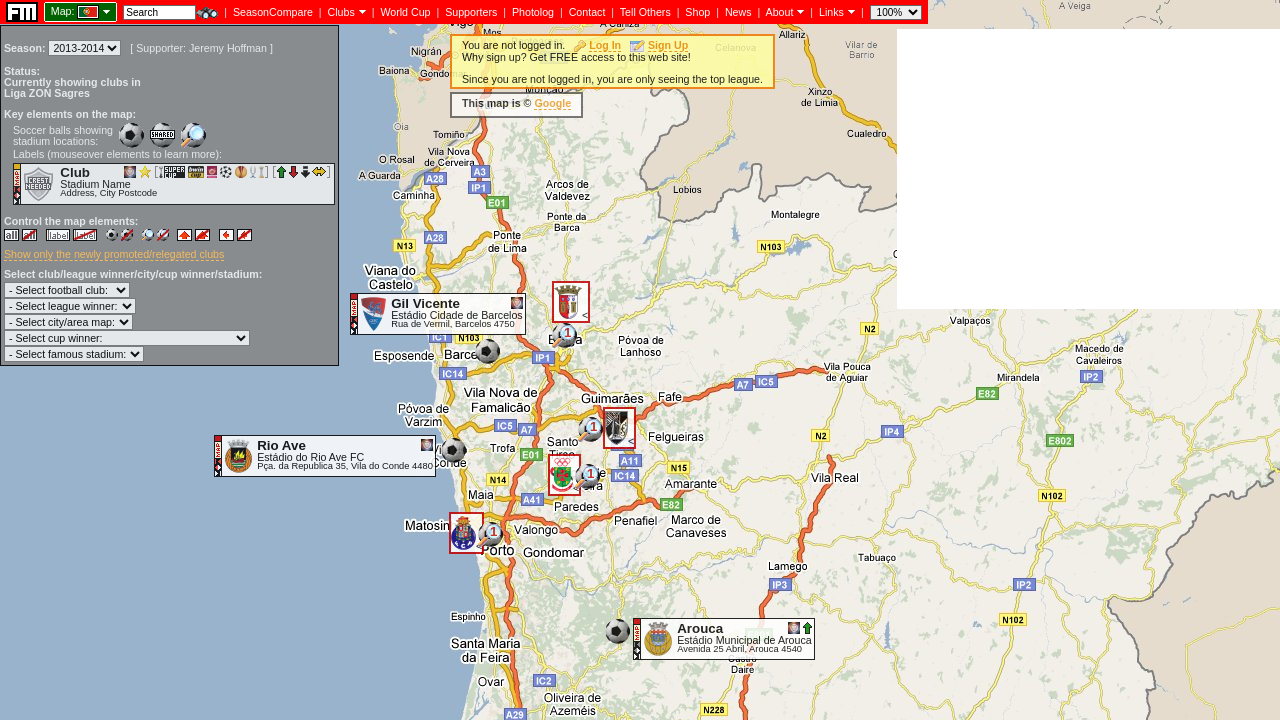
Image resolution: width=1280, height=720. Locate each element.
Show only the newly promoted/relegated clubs (114, 254)
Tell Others (645, 12)
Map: (63, 11)
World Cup (405, 12)
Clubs (341, 12)
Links (831, 12)
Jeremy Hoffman (228, 48)
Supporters (471, 12)
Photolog (533, 12)
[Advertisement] (1088, 169)
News (738, 12)
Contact (587, 12)
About (780, 12)
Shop (697, 12)
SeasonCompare (273, 12)
